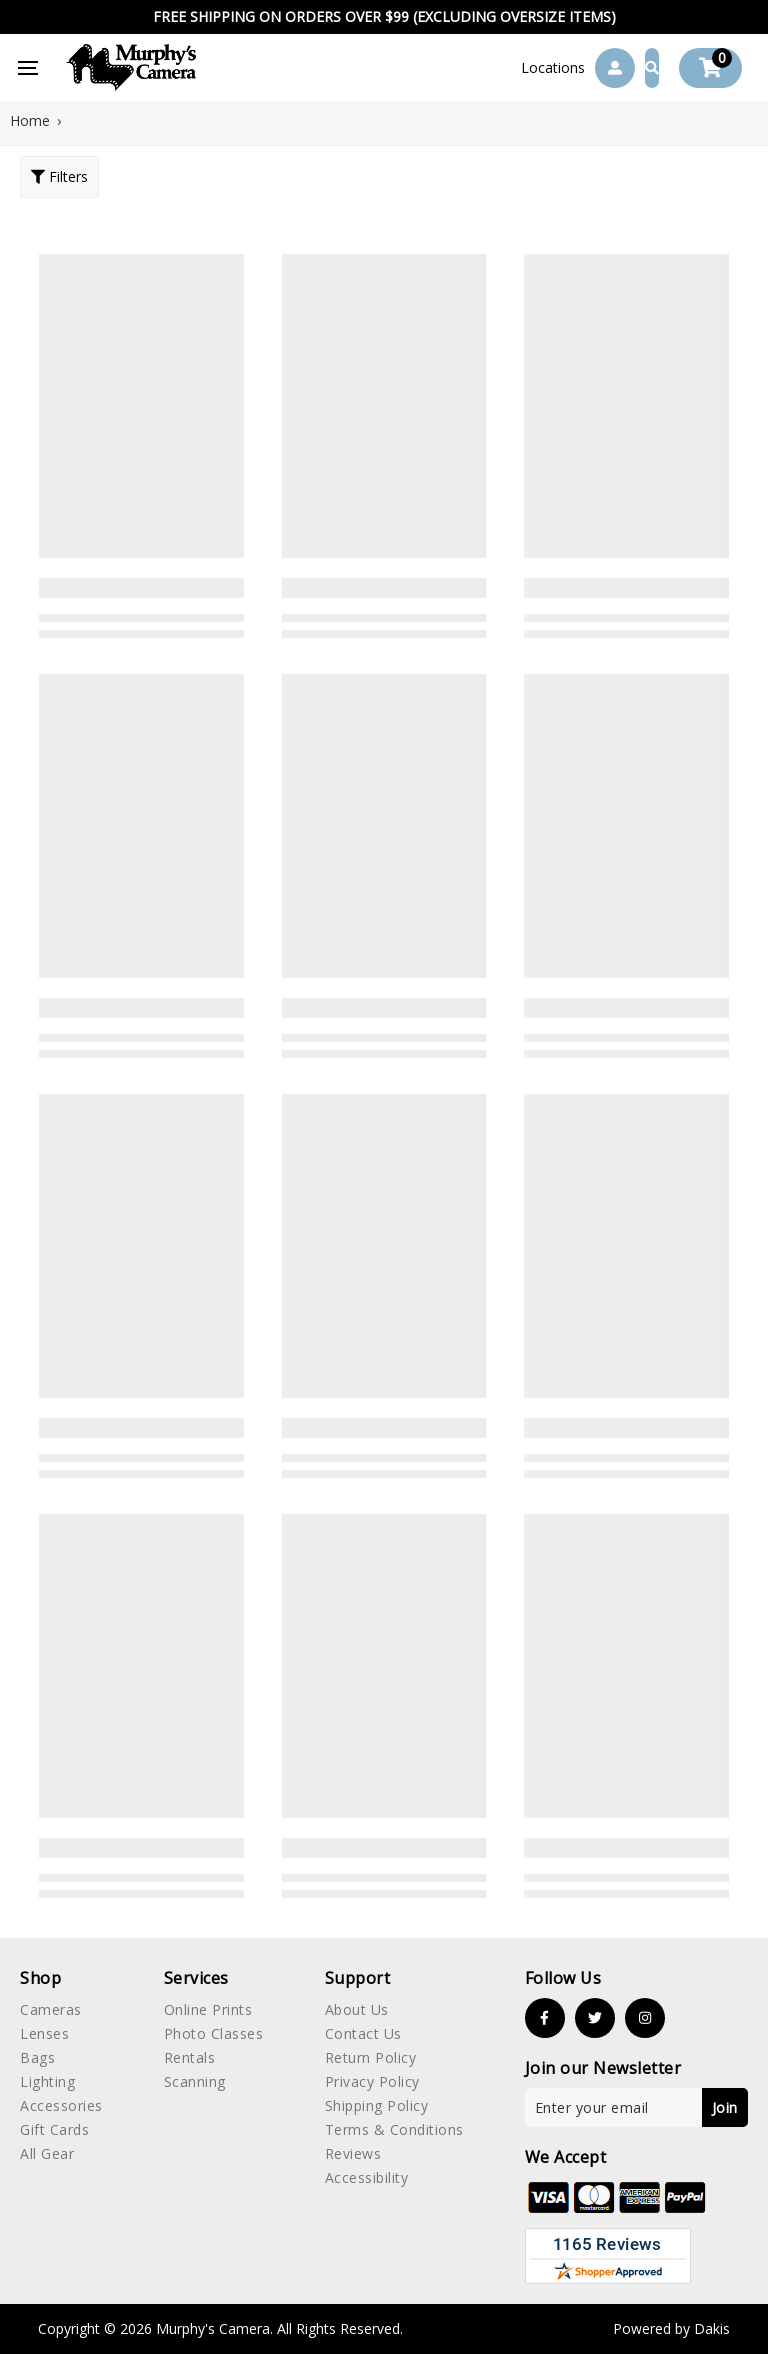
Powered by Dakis (671, 2328)
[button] (553, 68)
